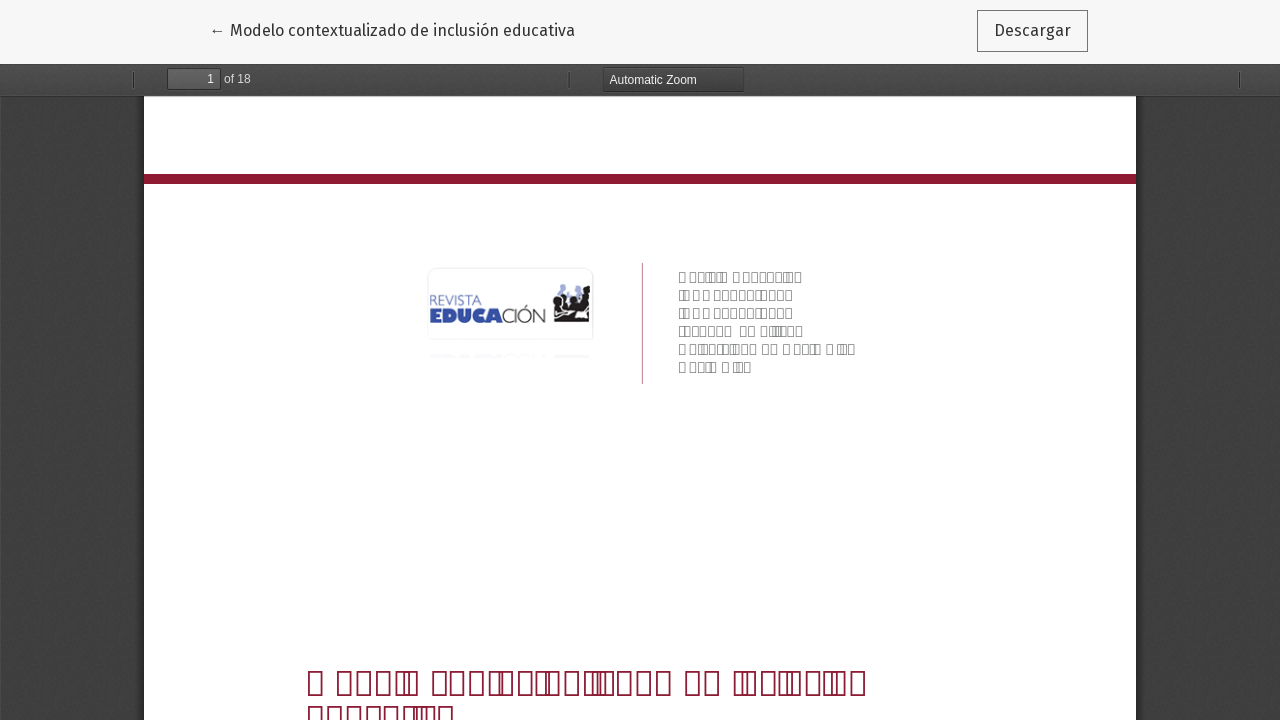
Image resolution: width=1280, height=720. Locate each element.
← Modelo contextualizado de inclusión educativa (392, 29)
